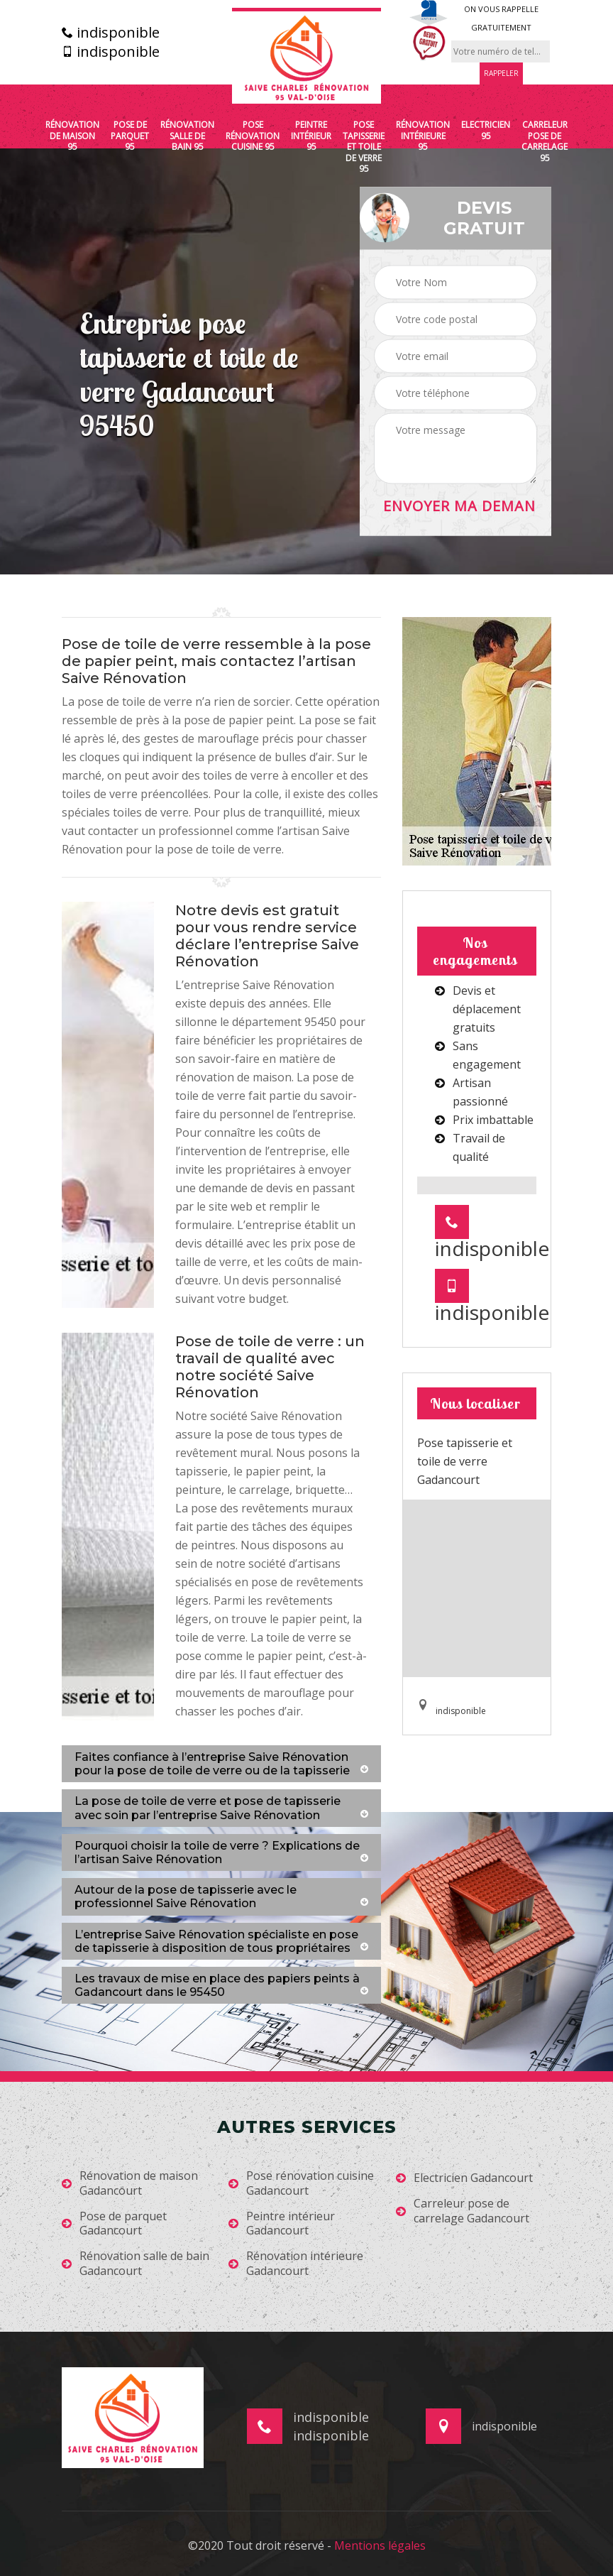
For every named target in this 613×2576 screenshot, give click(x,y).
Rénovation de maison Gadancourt (130, 2183)
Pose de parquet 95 (130, 136)
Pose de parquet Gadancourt (114, 2224)
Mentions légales (380, 2545)
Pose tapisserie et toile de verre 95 (364, 147)
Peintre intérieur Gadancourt (281, 2224)
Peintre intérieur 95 (311, 136)
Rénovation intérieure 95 (423, 136)
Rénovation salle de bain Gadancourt (135, 2263)
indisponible (111, 32)
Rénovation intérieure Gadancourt (295, 2263)
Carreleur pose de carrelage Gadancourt (462, 2211)
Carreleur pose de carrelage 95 (544, 141)
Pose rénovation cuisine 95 (253, 136)
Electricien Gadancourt (464, 2178)
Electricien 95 (485, 130)
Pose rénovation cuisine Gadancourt (301, 2183)
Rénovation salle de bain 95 (187, 136)
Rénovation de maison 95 (72, 136)
